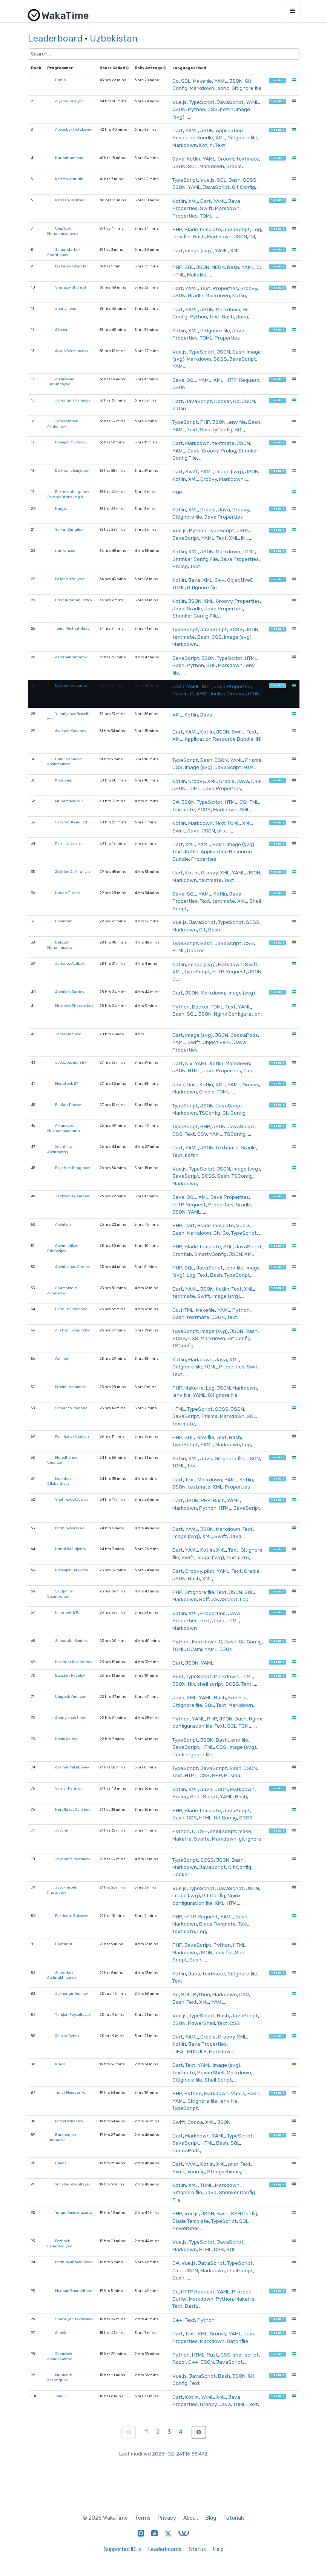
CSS (212, 109)
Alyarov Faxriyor (69, 101)
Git (202, 930)
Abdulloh (63, 1224)
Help (218, 2549)
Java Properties (223, 517)
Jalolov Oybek (67, 2036)
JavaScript (230, 102)
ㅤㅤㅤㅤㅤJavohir (62, 1830)
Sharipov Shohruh (71, 287)
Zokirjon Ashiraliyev (73, 871)
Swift (206, 208)
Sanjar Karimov (68, 1788)
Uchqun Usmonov (71, 1309)
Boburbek (63, 921)
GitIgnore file (246, 88)
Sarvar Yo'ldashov (71, 1408)
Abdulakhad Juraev (72, 1267)
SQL (185, 81)
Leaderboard (55, 38)
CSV (202, 1134)
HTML (178, 275)
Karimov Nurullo (69, 179)
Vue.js (179, 102)
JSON (236, 81)
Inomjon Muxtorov (70, 442)
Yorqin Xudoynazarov (73, 2212)
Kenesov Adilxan (70, 200)
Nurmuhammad (69, 158)
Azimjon (62, 1358)
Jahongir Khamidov (72, 400)
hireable (277, 80)
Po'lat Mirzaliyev (69, 579)
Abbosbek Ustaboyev (73, 129)
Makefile (202, 81)
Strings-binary (224, 2171)
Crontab (182, 1254)
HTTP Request (242, 380)
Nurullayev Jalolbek (72, 1809)
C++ (220, 580)
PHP (177, 229)
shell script (210, 1684)
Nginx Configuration (237, 1014)
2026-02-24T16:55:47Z (180, 2454)
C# (175, 802)
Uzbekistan (114, 38)
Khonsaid (63, 780)
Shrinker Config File (195, 559)
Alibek (60, 2332)
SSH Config (244, 2213)
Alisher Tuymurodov (72, 1330)
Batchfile (237, 2341)
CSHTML (249, 802)
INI (252, 236)
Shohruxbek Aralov (71, 1499)
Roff (204, 1599)
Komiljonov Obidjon (72, 1436)
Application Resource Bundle (218, 739)
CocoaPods (244, 1035)
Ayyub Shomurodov (71, 351)
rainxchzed (65, 550)
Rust (178, 1676)
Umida (61, 2163)
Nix (188, 1063)
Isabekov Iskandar (71, 266)
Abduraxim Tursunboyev (60, 381)
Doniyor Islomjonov (72, 470)
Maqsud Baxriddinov (73, 2291)
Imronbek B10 (67, 1612)
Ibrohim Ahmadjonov (73, 2262)
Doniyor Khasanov (71, 685)
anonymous (65, 308)
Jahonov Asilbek (69, 963)
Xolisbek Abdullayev (73, 2184)
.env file (181, 236)
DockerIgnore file (192, 1754)
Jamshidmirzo (68, 1034)
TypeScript (202, 102)
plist (222, 831)
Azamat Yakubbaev (72, 1767)
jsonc (222, 88)
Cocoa (195, 2122)
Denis (60, 80)
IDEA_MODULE (189, 2051)
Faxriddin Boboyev (71, 1915)
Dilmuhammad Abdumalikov (64, 761)
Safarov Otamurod (71, 822)
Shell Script (204, 1796)
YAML (220, 81)
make (244, 1831)
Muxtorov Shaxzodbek (74, 1006)
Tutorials (234, 2518)
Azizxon (62, 329)
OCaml (194, 1649)
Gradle (234, 166)
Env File (237, 1697)
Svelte (202, 1839)
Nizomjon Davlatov (71, 1570)
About (190, 2518)
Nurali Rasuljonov (70, 1549)
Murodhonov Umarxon (62, 1460)
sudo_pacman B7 (70, 1062)
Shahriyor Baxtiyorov (73, 2319)
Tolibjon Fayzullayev (73, 2014)
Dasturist (63, 1944)
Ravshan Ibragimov (72, 1168)
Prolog (228, 451)
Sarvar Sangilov (69, 529)
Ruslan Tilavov (68, 1105)
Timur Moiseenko (70, 2092)
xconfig (196, 2171)
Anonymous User (70, 1718)
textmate (247, 159)
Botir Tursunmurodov (73, 600)
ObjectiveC (240, 580)
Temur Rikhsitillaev (72, 628)
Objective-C (217, 1042)
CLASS (198, 693)
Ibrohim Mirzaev (69, 1528)
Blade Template (202, 229)
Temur (60, 2396)
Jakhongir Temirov (71, 1993)
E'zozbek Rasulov (70, 1675)
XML (220, 137)
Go (175, 81)
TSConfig (209, 1113)
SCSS (249, 180)
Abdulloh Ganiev (69, 992)
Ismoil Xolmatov (69, 2121)
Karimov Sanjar (68, 843)
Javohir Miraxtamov (72, 1859)
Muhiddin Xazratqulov (59, 2377)
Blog (211, 2518)
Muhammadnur (69, 801)
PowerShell (201, 2023)
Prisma (253, 760)
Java (178, 159)
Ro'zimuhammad (70, 1387)
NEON (218, 267)
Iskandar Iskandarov (73, 1662)
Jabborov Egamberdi (73, 1196)
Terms (142, 2518)
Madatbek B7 (66, 1083)
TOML (206, 216)
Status (197, 2549)
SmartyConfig (216, 429)
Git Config (243, 187)
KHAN (60, 2064)
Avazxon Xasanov (70, 731)
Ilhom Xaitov (66, 1739)
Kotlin (226, 109)
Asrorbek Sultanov (71, 657)
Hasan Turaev (67, 893)
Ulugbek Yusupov (70, 1696)
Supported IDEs (122, 2549)
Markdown (202, 88)
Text (220, 145)
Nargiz (61, 509)
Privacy (167, 2518)
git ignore (250, 1839)
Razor (179, 2362)
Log (256, 229)
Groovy (226, 159)
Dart (177, 130)
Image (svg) (199, 250)
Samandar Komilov (71, 1641)
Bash (235, 180)
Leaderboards (164, 2549)
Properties (185, 216)
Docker (222, 401)
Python (196, 109)
